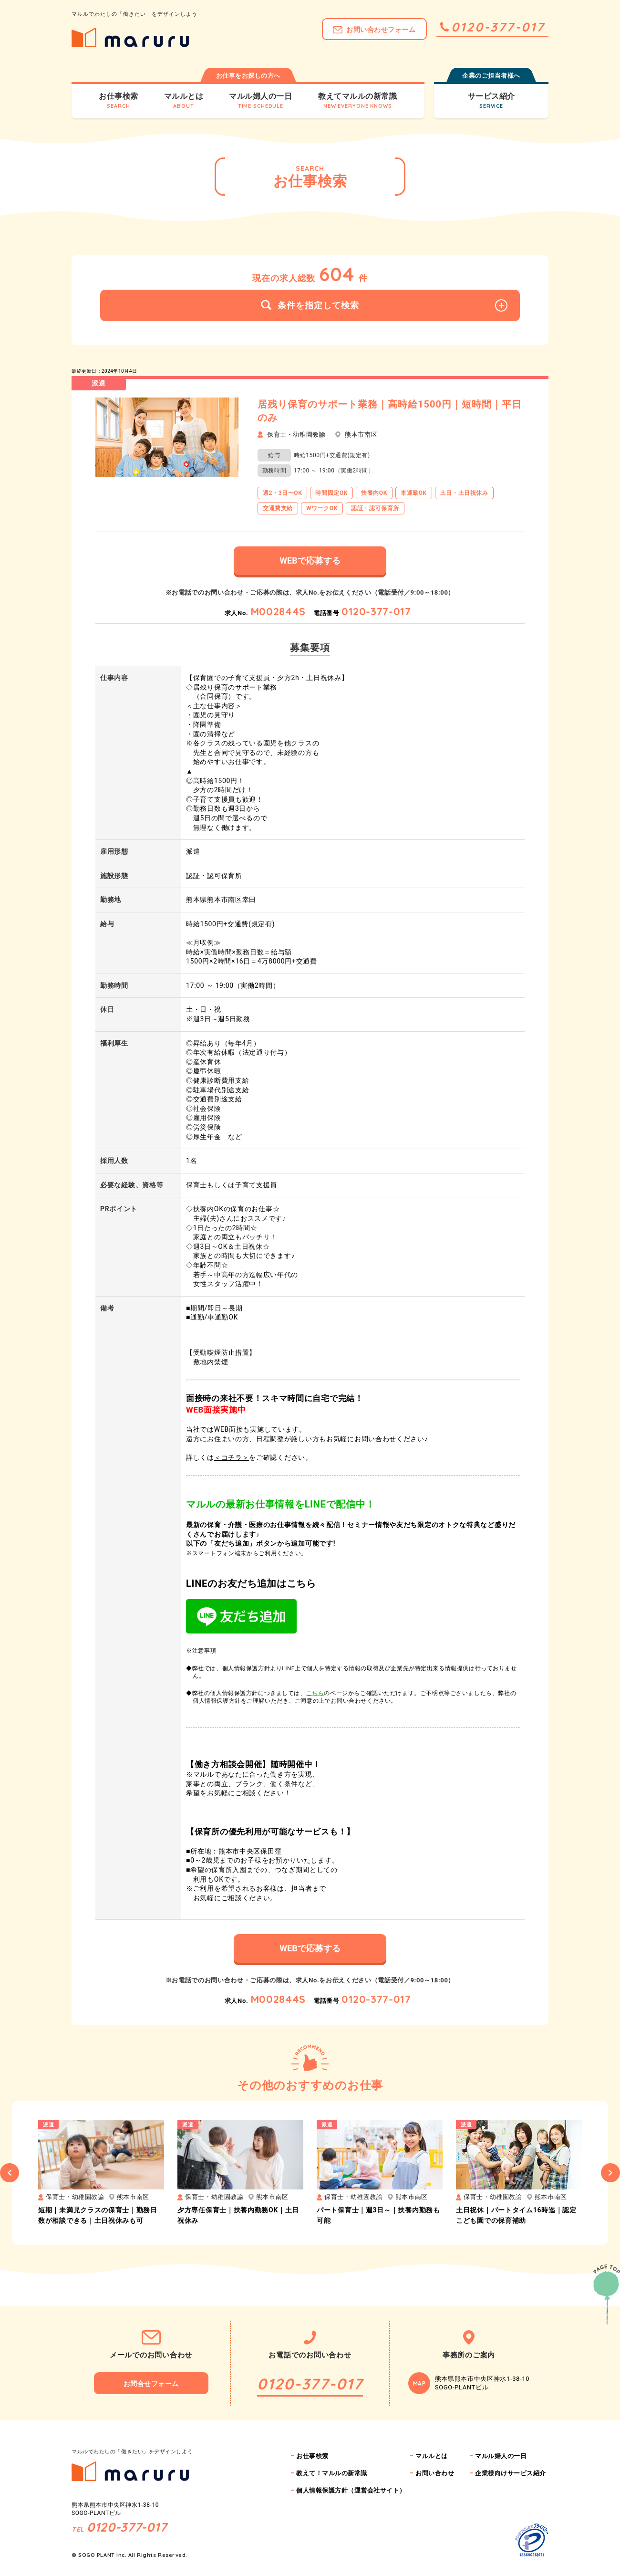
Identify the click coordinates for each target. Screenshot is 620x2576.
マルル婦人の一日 (501, 2456)
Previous (9, 2172)
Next (610, 2172)
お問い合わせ (434, 2473)
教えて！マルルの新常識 (331, 2473)
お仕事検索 (312, 2456)
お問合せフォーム (151, 2384)
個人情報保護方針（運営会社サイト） (351, 2490)
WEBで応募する (309, 560)
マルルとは (431, 2456)
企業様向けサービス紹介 (510, 2473)
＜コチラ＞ (231, 1457)
